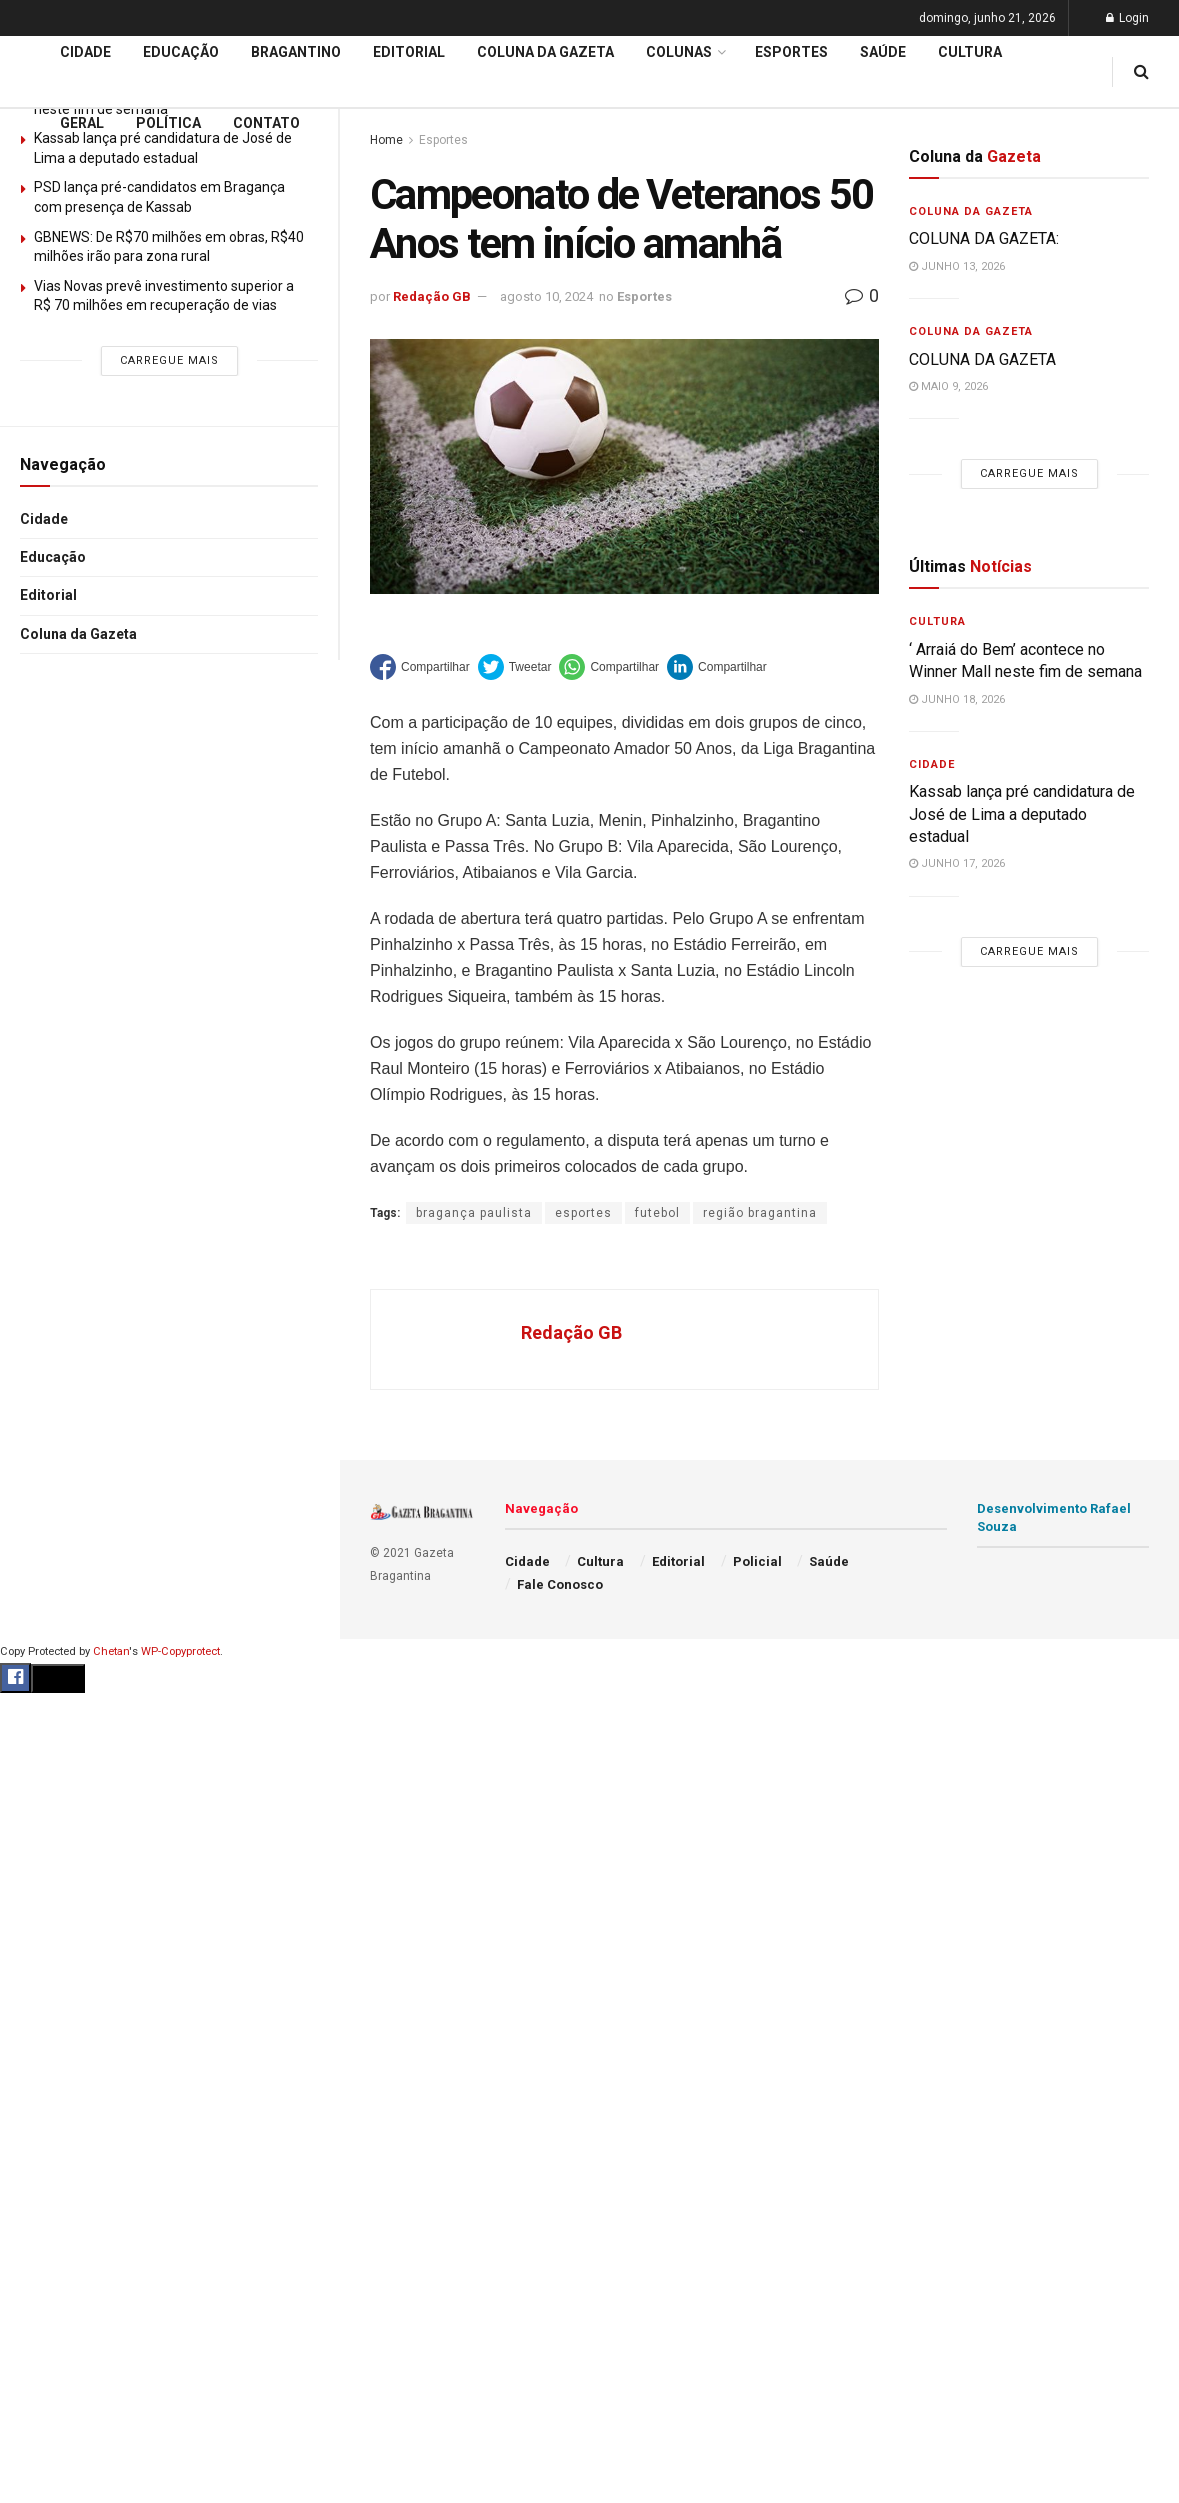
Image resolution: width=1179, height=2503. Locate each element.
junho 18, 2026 (957, 699)
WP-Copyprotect (180, 1651)
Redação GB (432, 296)
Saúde (883, 52)
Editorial (48, 595)
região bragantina (760, 1213)
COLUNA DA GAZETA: (984, 238)
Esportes (791, 52)
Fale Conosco (560, 1584)
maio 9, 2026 (948, 386)
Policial (757, 1561)
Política (168, 123)
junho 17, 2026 (957, 863)
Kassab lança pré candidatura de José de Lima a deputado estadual (1022, 814)
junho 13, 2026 (957, 266)
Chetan (111, 1651)
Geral (82, 123)
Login (1127, 18)
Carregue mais (169, 360)
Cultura (970, 52)
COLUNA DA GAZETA (982, 359)
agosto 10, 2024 (546, 296)
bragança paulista (474, 1213)
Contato (266, 123)
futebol (657, 1213)
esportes (583, 1213)
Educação (53, 557)
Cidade (44, 519)
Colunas (679, 52)
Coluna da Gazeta (78, 634)
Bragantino (296, 52)
